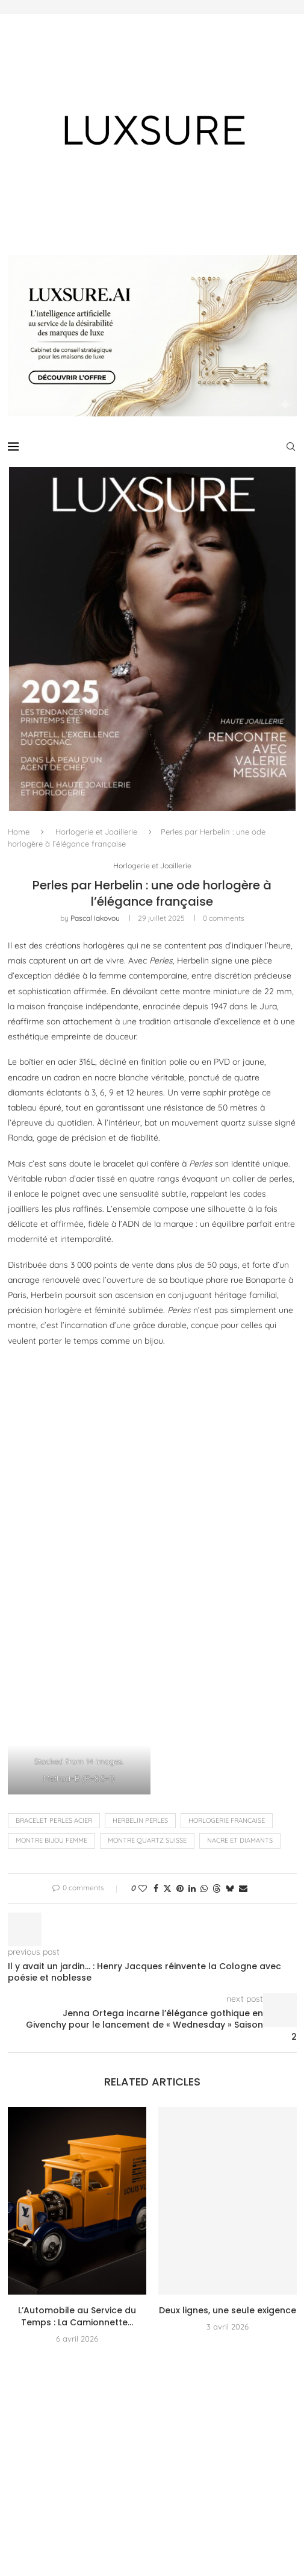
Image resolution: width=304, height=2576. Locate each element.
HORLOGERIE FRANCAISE (226, 1821)
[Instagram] (56, 2456)
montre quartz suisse (147, 1841)
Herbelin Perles (140, 1821)
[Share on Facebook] (156, 1888)
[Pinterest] (79, 2456)
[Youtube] (102, 2456)
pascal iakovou (95, 918)
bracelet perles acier (54, 1821)
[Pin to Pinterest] (180, 1888)
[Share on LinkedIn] (192, 1888)
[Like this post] (142, 1888)
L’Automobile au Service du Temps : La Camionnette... (77, 2317)
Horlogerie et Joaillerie (96, 831)
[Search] (291, 446)
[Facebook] (10, 2456)
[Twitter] (32, 2456)
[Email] (126, 2456)
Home (18, 831)
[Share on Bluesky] (230, 1888)
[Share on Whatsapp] (204, 1888)
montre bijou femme (51, 1841)
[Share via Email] (243, 1888)
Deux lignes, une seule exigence (227, 2311)
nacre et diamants (240, 1841)
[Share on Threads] (216, 1888)
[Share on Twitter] (167, 1888)
